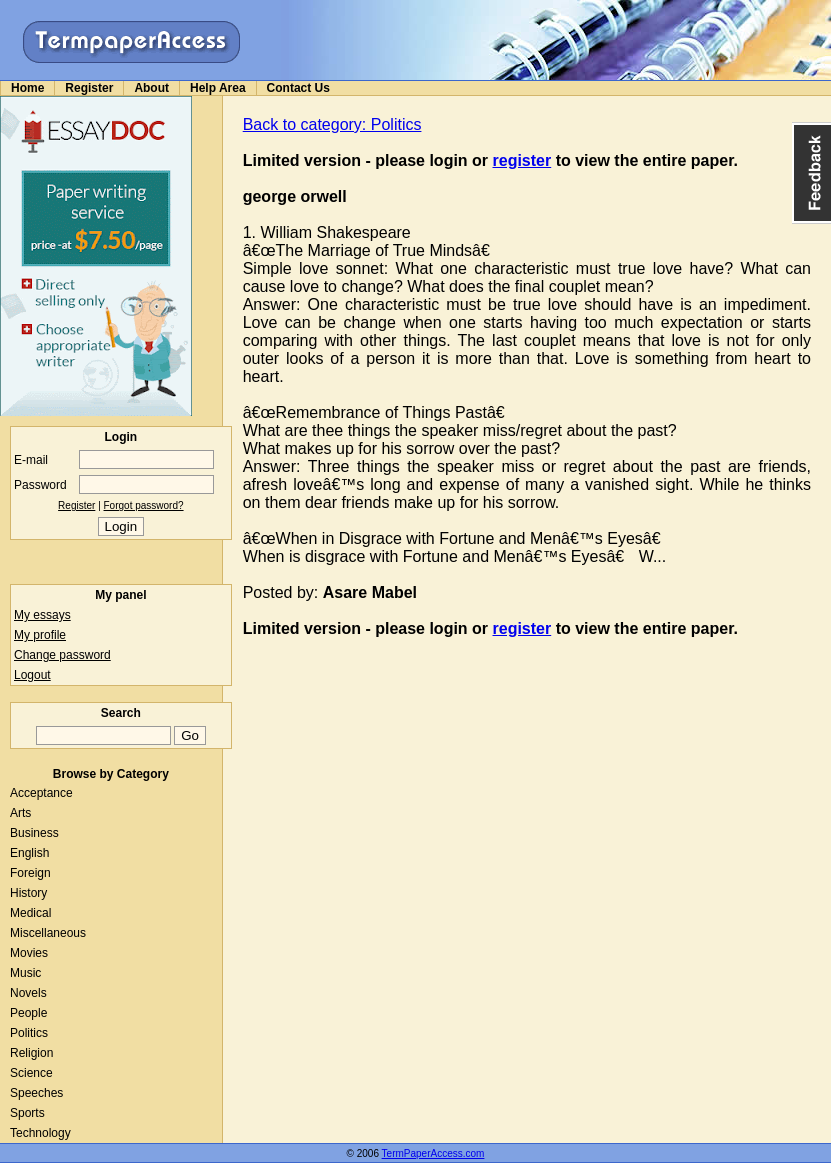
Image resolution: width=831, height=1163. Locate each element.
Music (25, 973)
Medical (30, 913)
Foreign (30, 873)
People (28, 1013)
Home (27, 88)
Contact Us (298, 88)
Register (89, 88)
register (522, 160)
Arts (20, 813)
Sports (27, 1113)
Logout (32, 675)
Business (34, 833)
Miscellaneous (48, 933)
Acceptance (41, 793)
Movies (29, 953)
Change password (62, 655)
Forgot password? (144, 505)
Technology (40, 1133)
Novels (28, 993)
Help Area (218, 88)
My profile (40, 635)
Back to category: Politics (332, 124)
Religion (31, 1053)
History (28, 893)
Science (31, 1073)
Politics (29, 1033)
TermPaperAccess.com (433, 1153)
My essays (42, 615)
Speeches (36, 1093)
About (151, 88)
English (29, 853)
